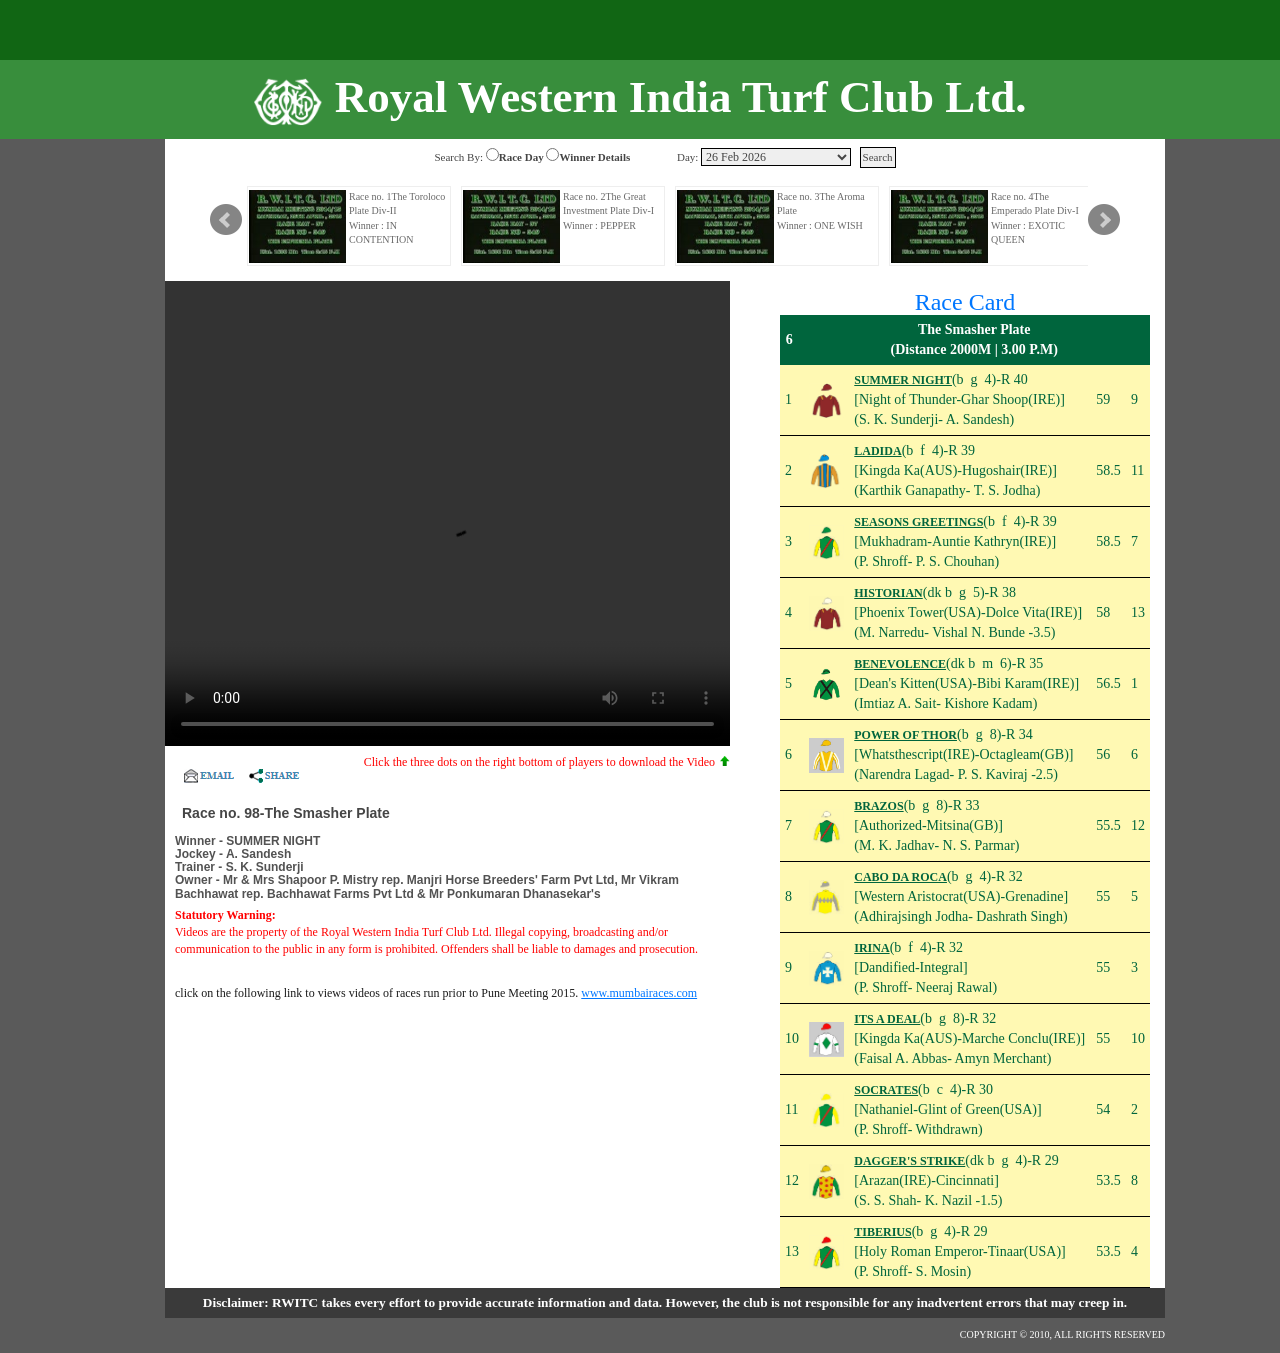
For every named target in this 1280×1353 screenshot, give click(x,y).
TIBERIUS (882, 1232)
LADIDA (877, 451)
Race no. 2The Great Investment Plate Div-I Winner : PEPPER (608, 211)
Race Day (521, 157)
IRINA (871, 948)
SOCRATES (886, 1090)
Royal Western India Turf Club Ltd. (681, 97)
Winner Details (594, 157)
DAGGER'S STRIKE (909, 1161)
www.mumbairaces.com (639, 993)
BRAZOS (878, 806)
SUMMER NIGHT (903, 380)
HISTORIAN (888, 593)
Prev (226, 220)
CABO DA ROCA (900, 877)
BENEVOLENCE (900, 664)
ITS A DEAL (887, 1019)
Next (1104, 220)
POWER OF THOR (905, 735)
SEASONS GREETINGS (918, 522)
